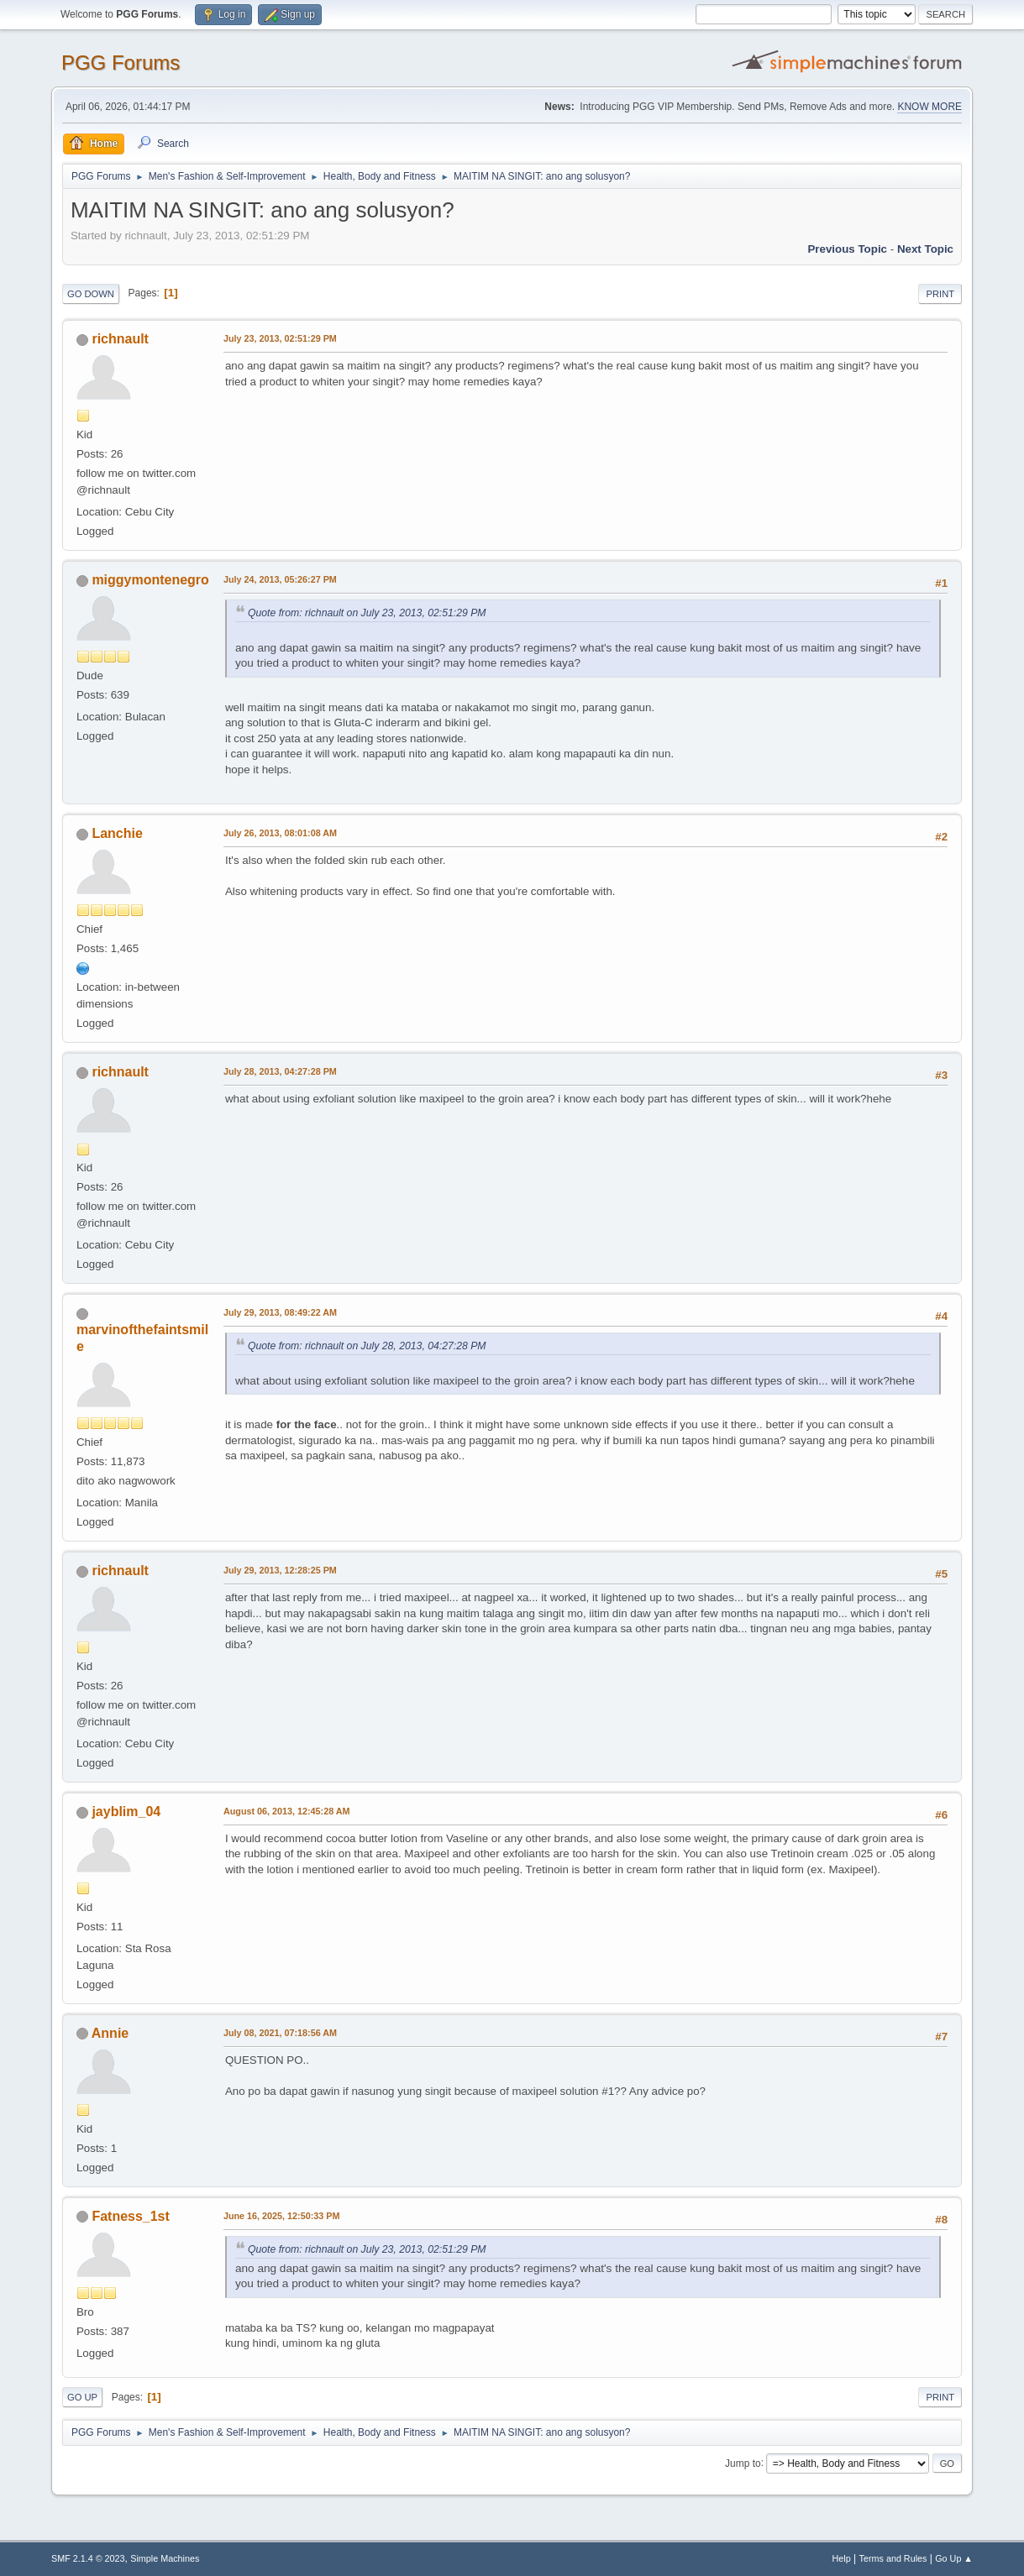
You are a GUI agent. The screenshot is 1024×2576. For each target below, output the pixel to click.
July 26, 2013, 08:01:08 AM (280, 833)
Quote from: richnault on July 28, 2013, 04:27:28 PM (367, 1346)
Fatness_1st (130, 2216)
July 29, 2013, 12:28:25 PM (280, 1570)
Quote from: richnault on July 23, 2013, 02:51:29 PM (367, 613)
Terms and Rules (893, 2558)
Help (841, 2558)
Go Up (82, 2397)
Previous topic (847, 249)
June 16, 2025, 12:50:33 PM (281, 2216)
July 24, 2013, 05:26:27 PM (280, 579)
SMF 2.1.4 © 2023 (88, 2558)
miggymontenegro (150, 580)
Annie (110, 2033)
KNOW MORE (929, 107)
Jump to (743, 2463)
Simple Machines (164, 2558)
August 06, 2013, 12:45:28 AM (286, 1811)
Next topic (925, 249)
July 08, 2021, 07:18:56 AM (280, 2033)
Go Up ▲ (954, 2558)
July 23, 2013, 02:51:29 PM (280, 338)
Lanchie (117, 833)
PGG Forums (120, 62)
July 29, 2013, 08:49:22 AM (280, 1312)
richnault (120, 339)
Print (940, 294)
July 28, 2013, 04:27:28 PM (280, 1071)
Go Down (90, 294)
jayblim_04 (126, 1811)
